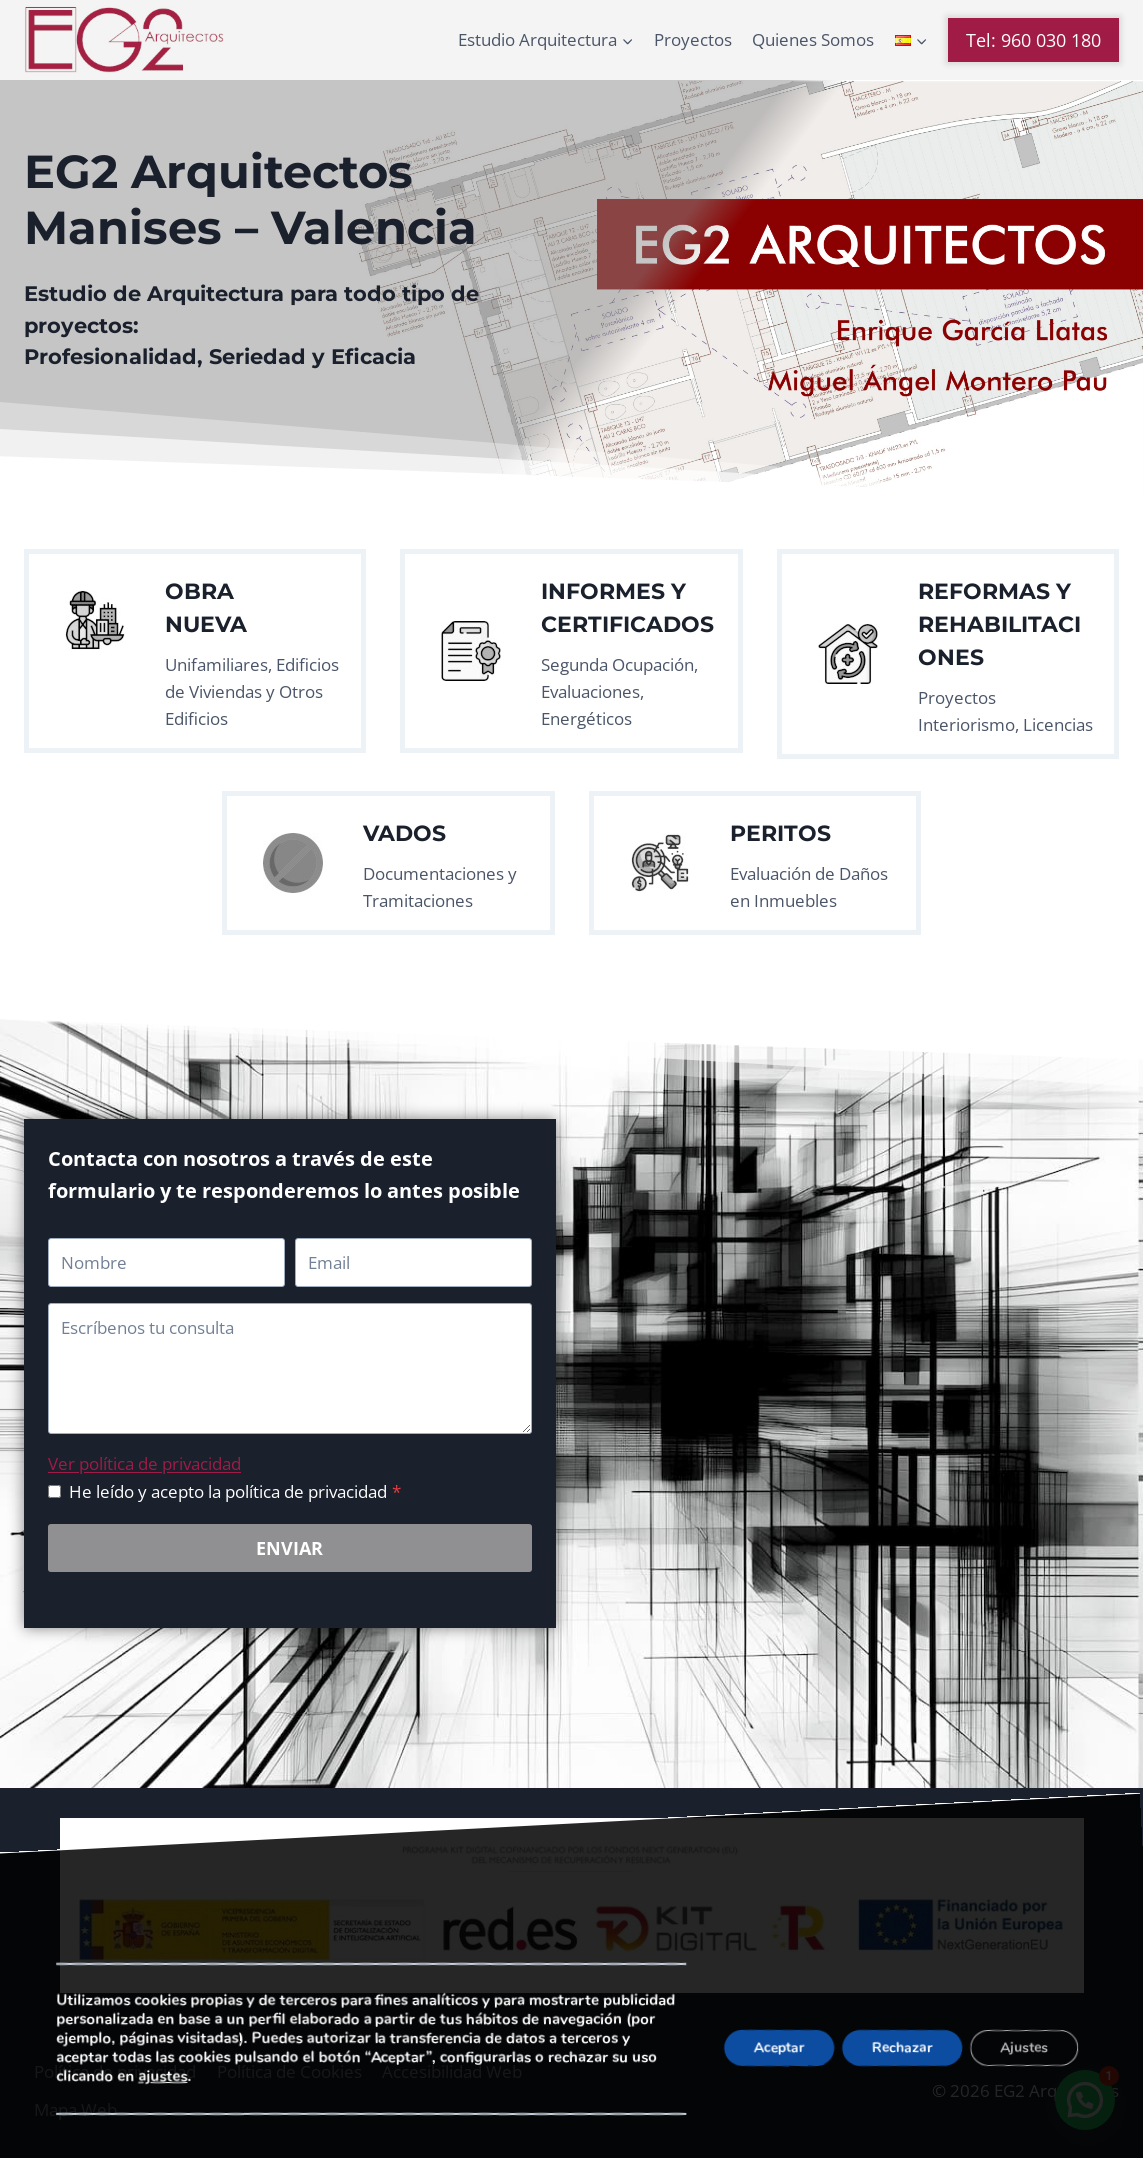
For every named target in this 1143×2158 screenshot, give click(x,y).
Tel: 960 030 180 (1033, 40)
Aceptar (779, 2046)
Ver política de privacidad (144, 1463)
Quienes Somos (813, 39)
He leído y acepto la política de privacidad (235, 1491)
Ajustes (1024, 2046)
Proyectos (693, 39)
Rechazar (902, 2046)
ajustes (162, 2076)
